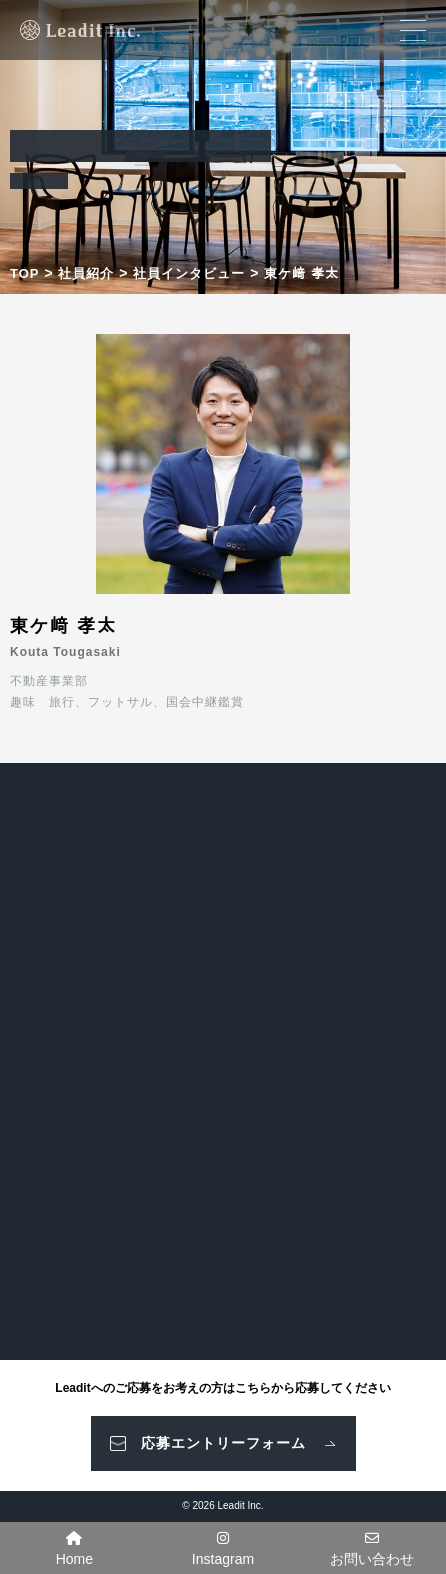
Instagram (223, 1549)
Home (74, 1549)
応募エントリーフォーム (223, 1443)
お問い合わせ (372, 1549)
